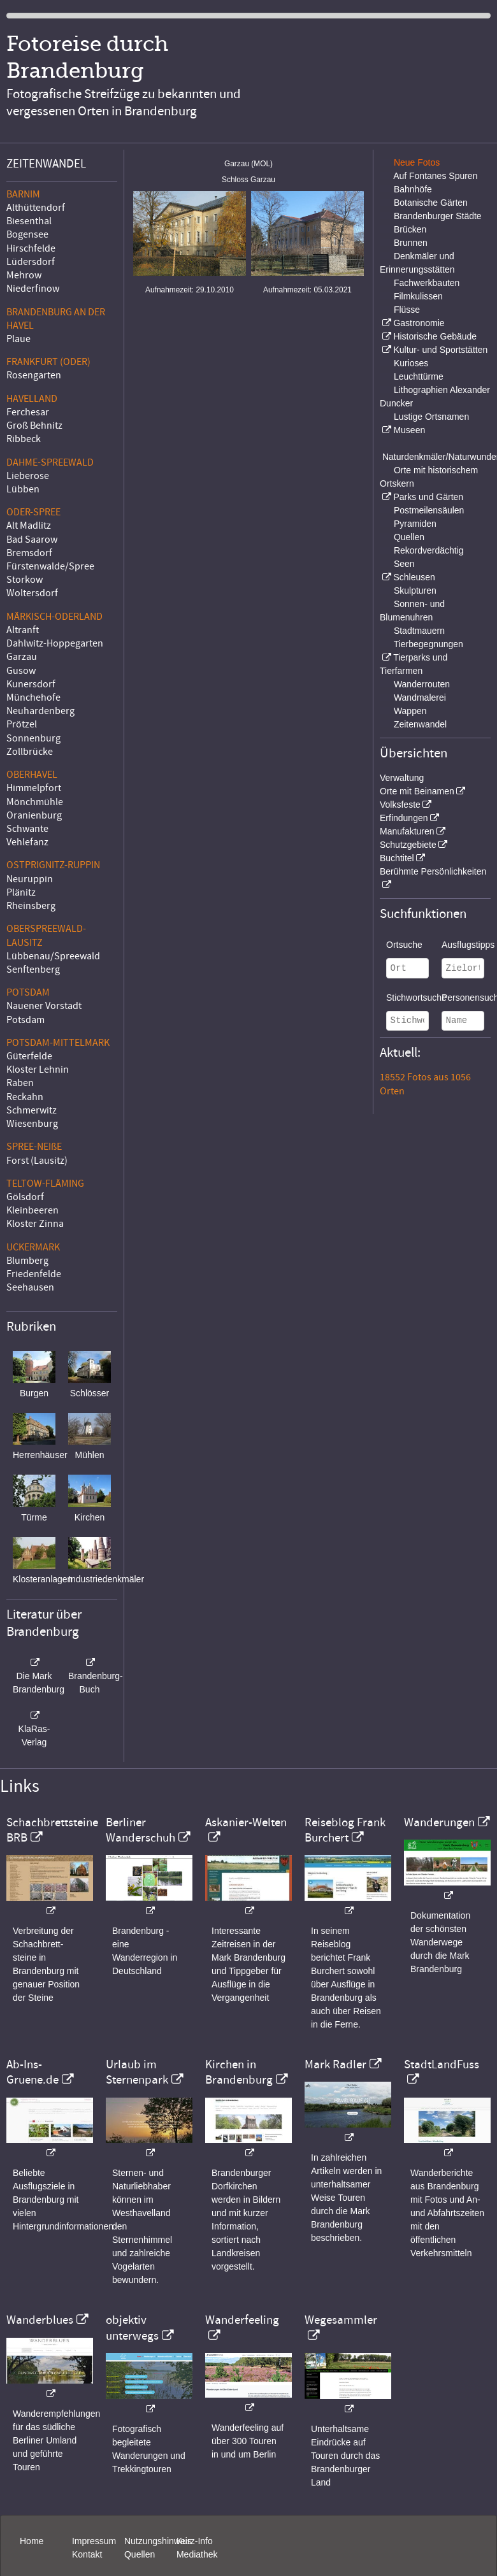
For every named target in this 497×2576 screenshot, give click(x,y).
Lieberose (27, 476)
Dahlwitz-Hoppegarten (54, 643)
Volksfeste (400, 804)
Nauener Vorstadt (44, 1006)
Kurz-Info (194, 2541)
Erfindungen (404, 818)
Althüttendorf (35, 208)
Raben (20, 1083)
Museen (409, 430)
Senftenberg (33, 969)
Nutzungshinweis (158, 2541)
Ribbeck (23, 439)
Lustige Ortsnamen (431, 416)
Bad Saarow (31, 540)
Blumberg (27, 1261)
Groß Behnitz (34, 426)
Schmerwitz (31, 1110)
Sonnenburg (33, 738)
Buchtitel (397, 858)
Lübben (23, 489)
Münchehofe (33, 698)
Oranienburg (34, 815)
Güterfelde (29, 1056)
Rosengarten (33, 375)
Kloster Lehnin (37, 1070)
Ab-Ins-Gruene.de (32, 2072)
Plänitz (21, 892)
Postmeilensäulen (429, 510)
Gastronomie (418, 323)
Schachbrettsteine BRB (52, 1830)
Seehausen (30, 1287)
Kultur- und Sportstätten (440, 350)
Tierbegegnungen (428, 644)
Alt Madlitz (28, 526)
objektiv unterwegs (132, 2327)
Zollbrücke (29, 752)
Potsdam (25, 1020)
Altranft (22, 630)
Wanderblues (39, 2320)
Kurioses (411, 363)
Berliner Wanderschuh (140, 1830)
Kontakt (87, 2554)
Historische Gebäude (435, 336)
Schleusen (414, 577)
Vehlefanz (27, 842)
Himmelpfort (33, 788)
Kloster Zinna (35, 1224)
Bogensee (27, 234)
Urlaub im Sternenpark (137, 2072)
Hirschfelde (30, 248)
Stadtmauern (419, 631)
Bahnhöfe (413, 189)
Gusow (21, 671)
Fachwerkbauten (427, 283)
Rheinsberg (30, 906)
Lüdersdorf (30, 262)
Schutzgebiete (408, 845)
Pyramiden (415, 524)
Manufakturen (407, 831)
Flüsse (407, 309)
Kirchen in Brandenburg (239, 2072)
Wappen (410, 711)
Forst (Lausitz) (37, 1161)
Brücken (410, 229)
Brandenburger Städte (438, 216)
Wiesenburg (32, 1124)
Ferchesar (27, 412)
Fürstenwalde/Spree (50, 566)
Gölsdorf (25, 1197)
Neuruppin (29, 879)
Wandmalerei (420, 697)
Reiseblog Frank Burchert (345, 1830)
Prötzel (21, 724)
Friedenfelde (33, 1274)
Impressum (94, 2541)
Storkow (24, 580)
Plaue (18, 339)
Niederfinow (32, 289)
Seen (404, 564)
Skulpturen (415, 590)
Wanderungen (439, 1822)
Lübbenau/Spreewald (53, 956)
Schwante (27, 829)
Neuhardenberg (40, 711)
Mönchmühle (34, 802)
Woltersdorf (32, 593)
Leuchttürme (418, 376)
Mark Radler (335, 2064)
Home (31, 2541)
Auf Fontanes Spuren (435, 176)
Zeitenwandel (420, 724)
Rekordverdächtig (429, 550)
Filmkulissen (418, 296)
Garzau (21, 657)
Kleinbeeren (32, 1210)
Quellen (409, 537)
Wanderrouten (422, 684)
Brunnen (411, 243)
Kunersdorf (30, 684)
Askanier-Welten (246, 1822)
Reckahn (24, 1097)
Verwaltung (402, 778)
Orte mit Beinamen (417, 791)
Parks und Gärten (428, 497)
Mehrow (23, 275)
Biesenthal (29, 221)
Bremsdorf (29, 553)
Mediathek (197, 2554)
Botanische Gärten (431, 202)
